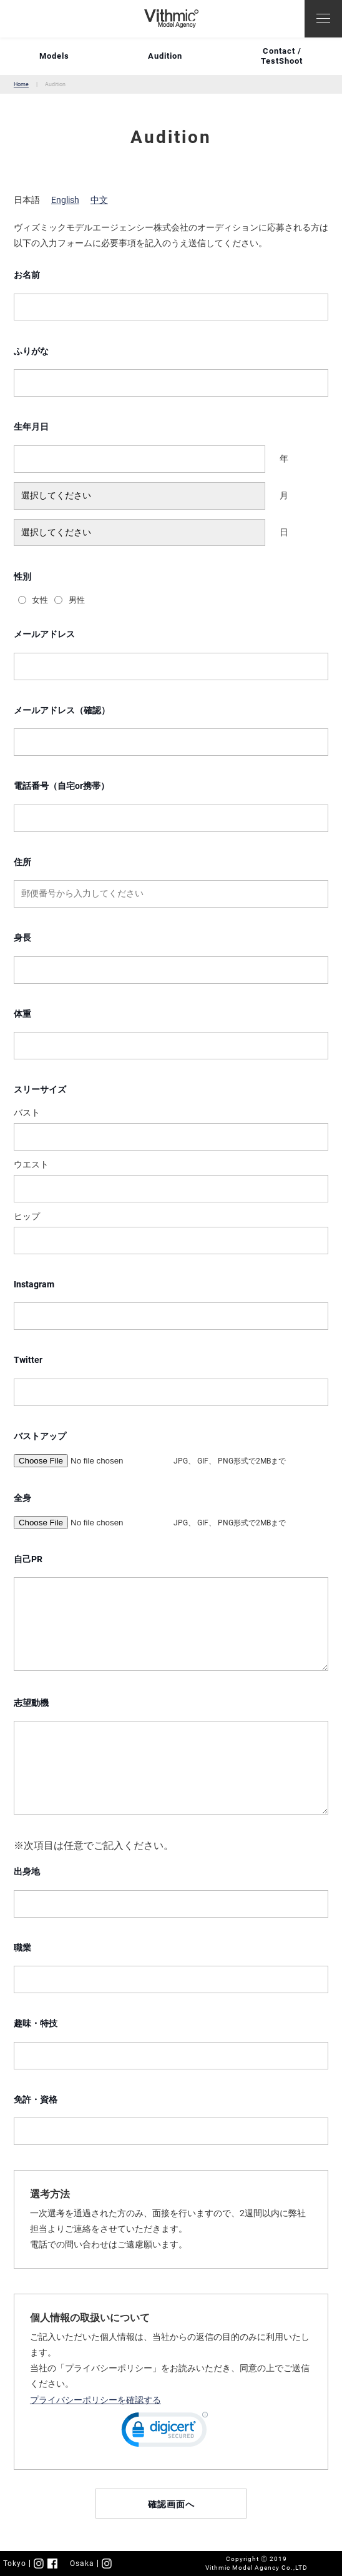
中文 (99, 200)
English (65, 200)
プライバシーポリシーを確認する (95, 2400)
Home (21, 84)
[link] (164, 2432)
